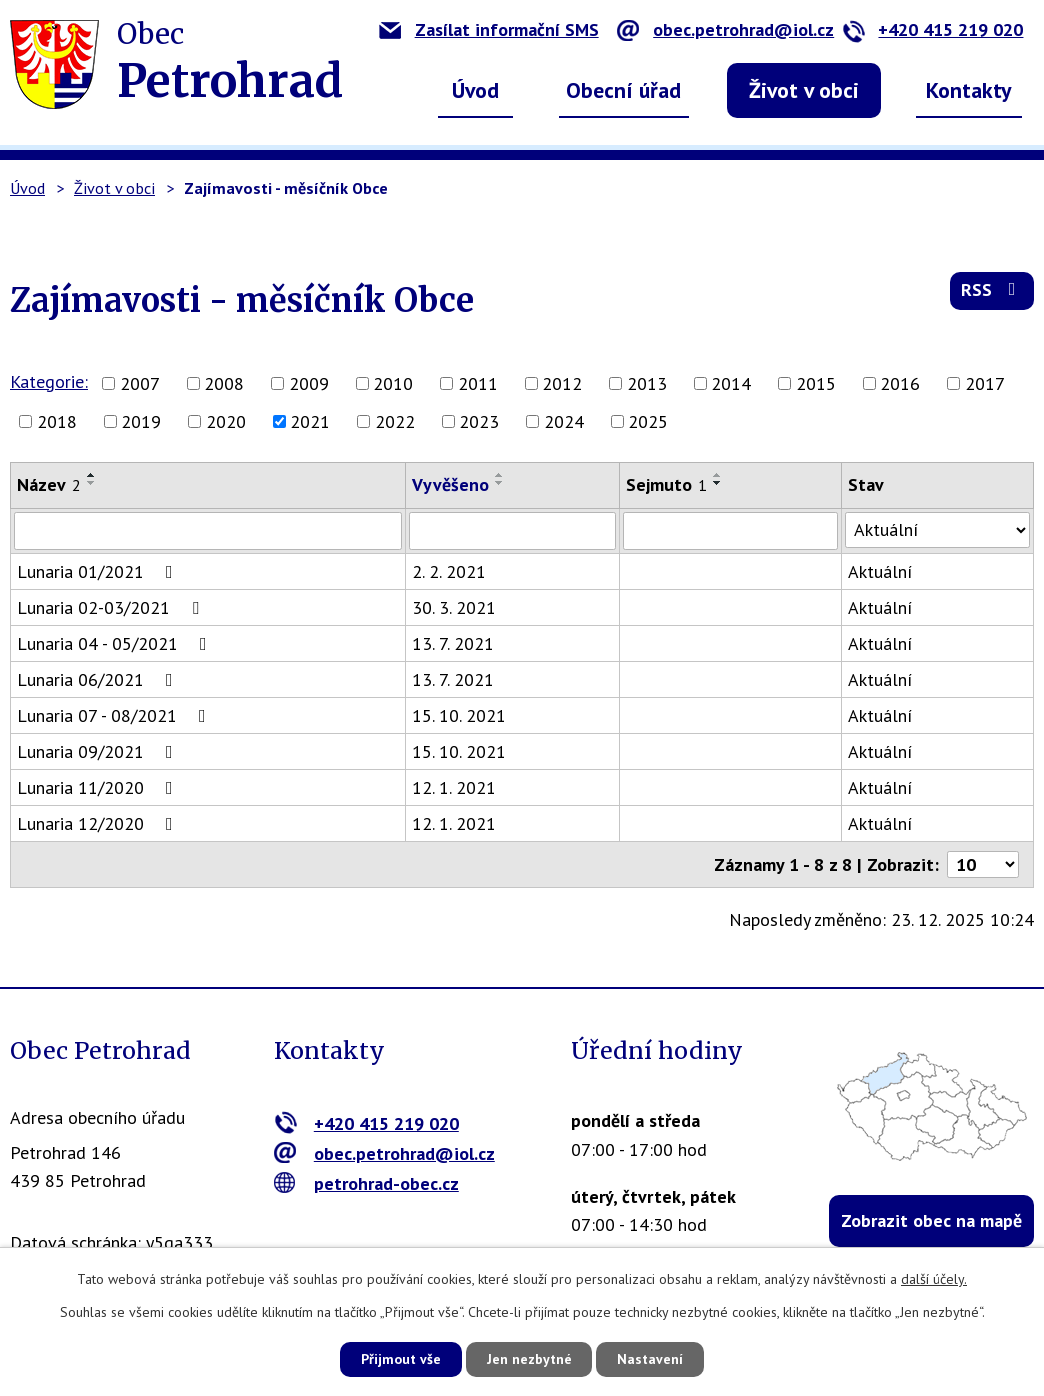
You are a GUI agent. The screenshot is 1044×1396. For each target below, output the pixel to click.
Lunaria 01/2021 (99, 571)
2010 (393, 383)
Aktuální (880, 571)
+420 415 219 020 (932, 29)
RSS (992, 291)
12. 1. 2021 (454, 787)
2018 (57, 421)
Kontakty (969, 90)
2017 (985, 383)
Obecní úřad (623, 90)
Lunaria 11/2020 (99, 787)
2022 (395, 421)
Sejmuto (667, 484)
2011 (478, 383)
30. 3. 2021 (454, 607)
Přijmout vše (399, 1359)
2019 (141, 421)
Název (49, 484)
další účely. (934, 1279)
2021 (310, 421)
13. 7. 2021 (453, 643)
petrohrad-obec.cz (366, 1182)
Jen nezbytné (529, 1359)
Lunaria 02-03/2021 (112, 607)
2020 (226, 421)
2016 (900, 383)
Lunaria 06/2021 (99, 679)
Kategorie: (49, 381)
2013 (647, 383)
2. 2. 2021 (449, 571)
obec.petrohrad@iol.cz (725, 29)
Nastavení (651, 1359)
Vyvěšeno (450, 484)
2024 (564, 421)
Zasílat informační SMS (489, 29)
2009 (309, 383)
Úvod (475, 90)
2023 (479, 421)
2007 (140, 383)
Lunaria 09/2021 (99, 751)
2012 (562, 383)
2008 (224, 383)
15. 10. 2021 (459, 715)
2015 (816, 383)
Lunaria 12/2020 (99, 823)
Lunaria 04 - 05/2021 (116, 643)
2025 (648, 421)
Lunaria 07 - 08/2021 (115, 715)
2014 (731, 383)
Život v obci (804, 90)
